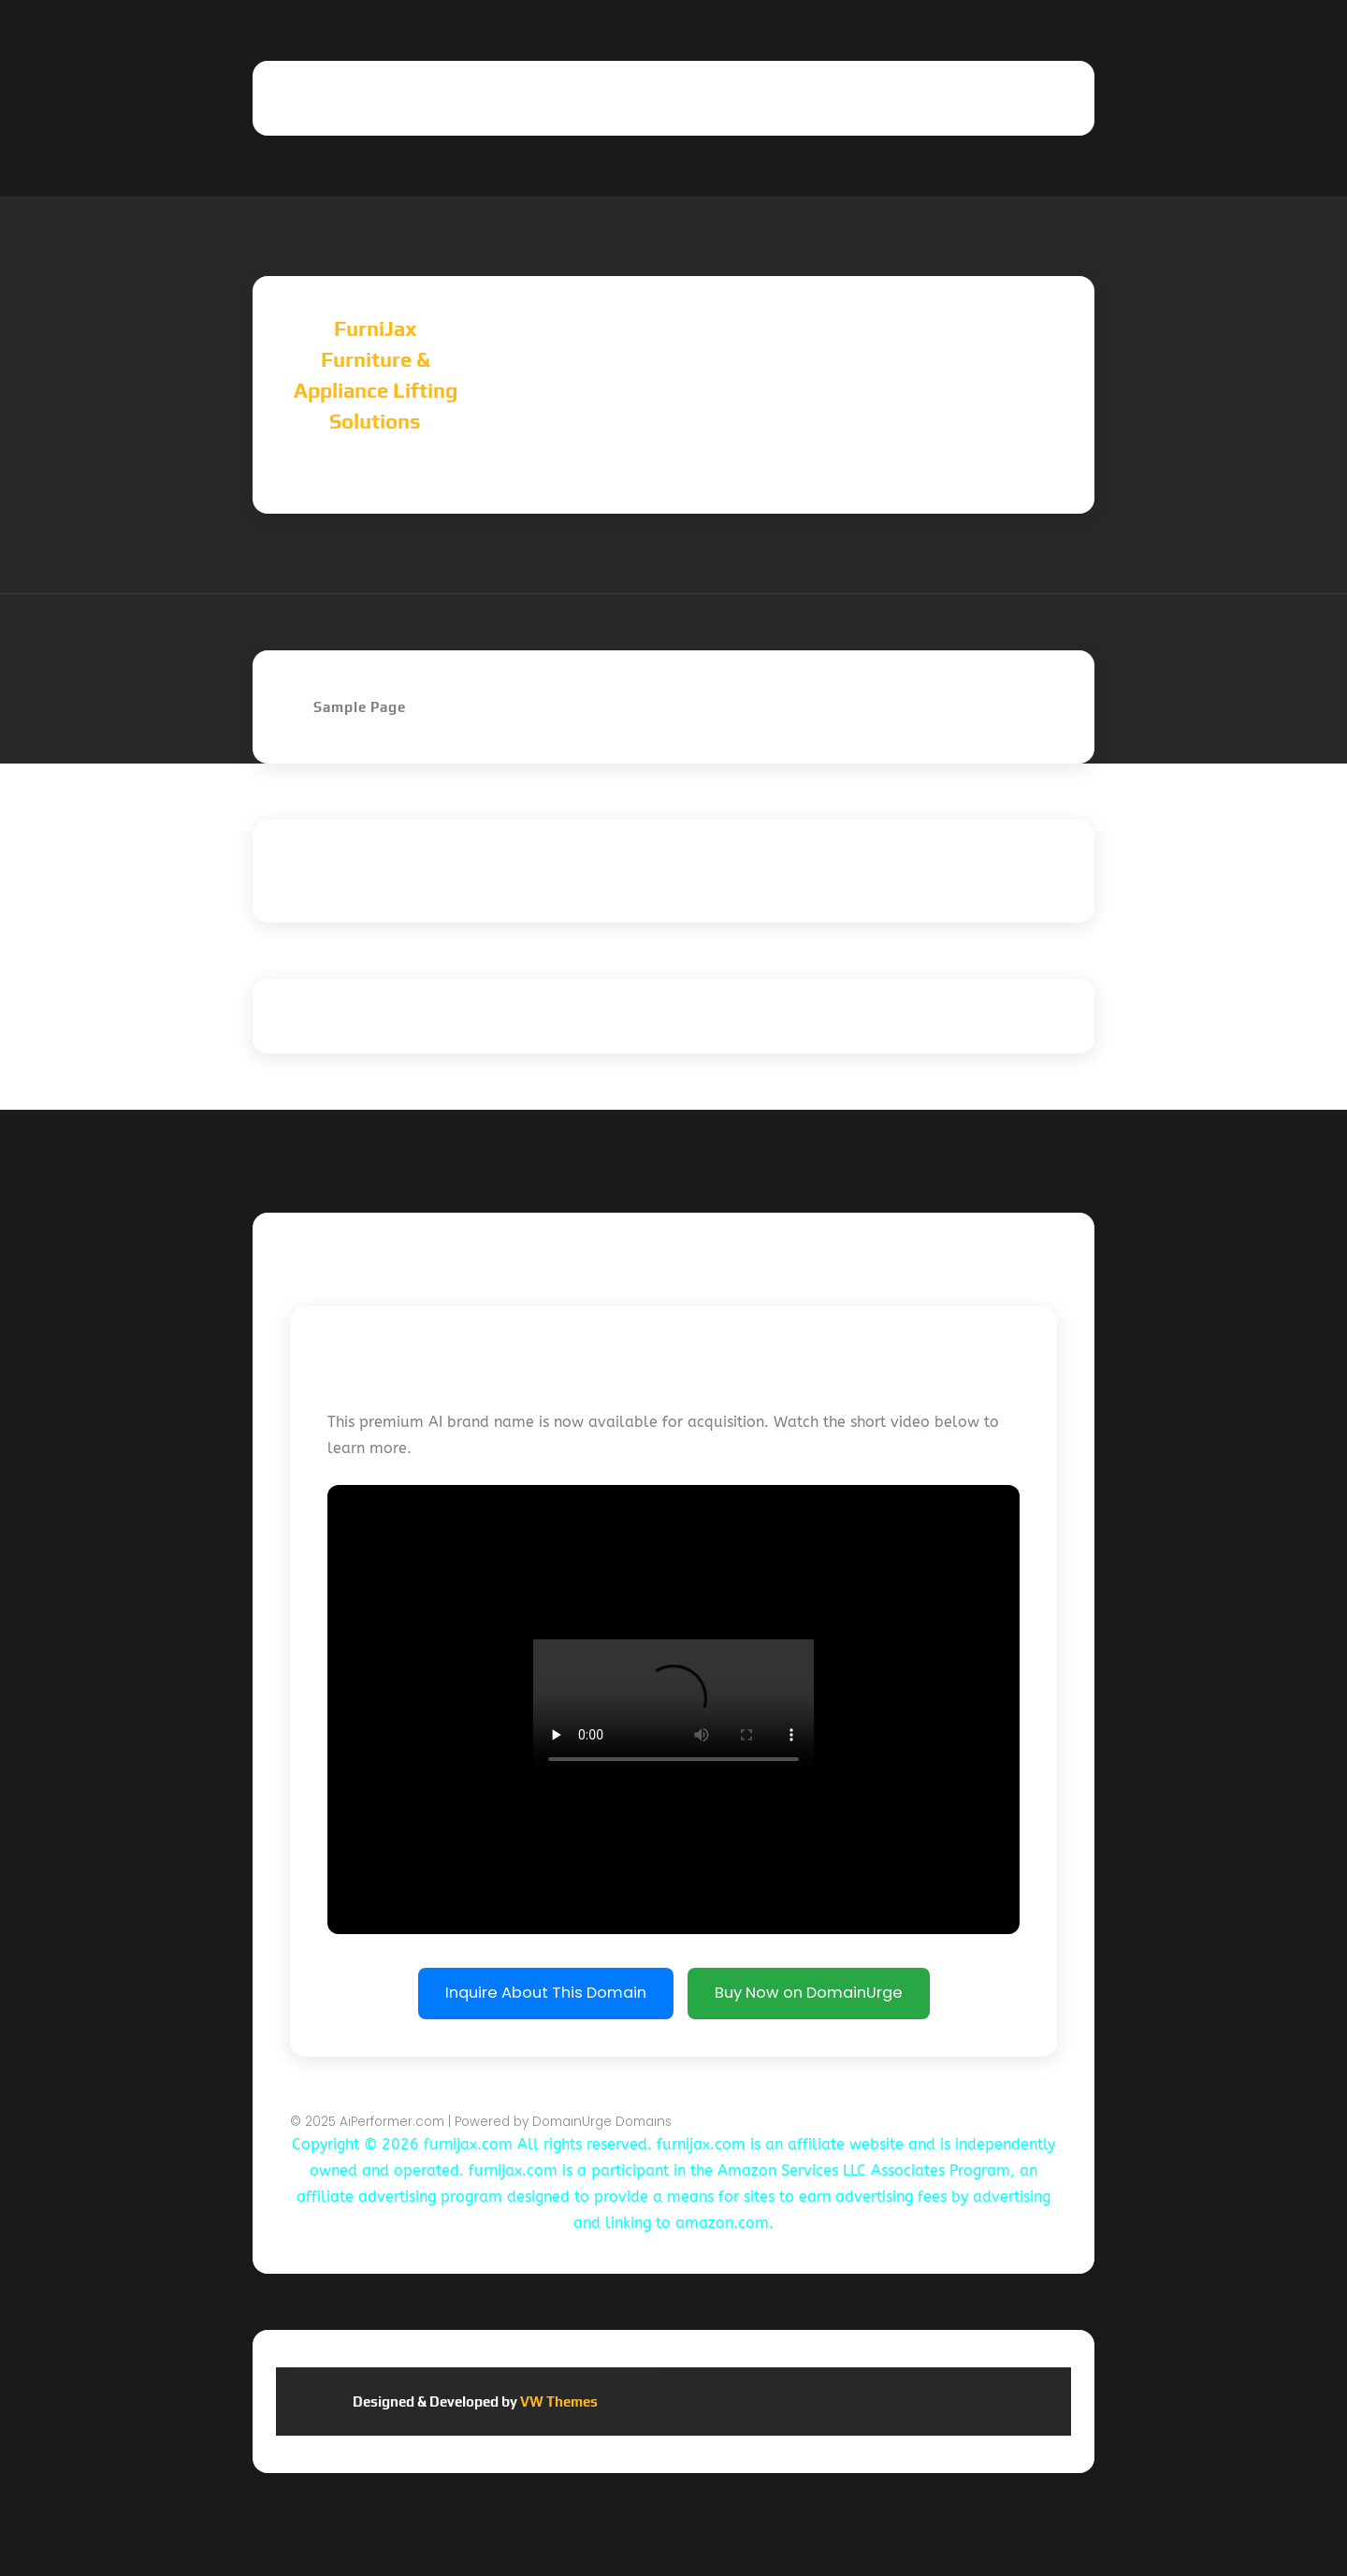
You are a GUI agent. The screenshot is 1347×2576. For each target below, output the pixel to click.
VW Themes (557, 2401)
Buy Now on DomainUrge (809, 1992)
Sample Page (359, 707)
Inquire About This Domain (545, 1992)
